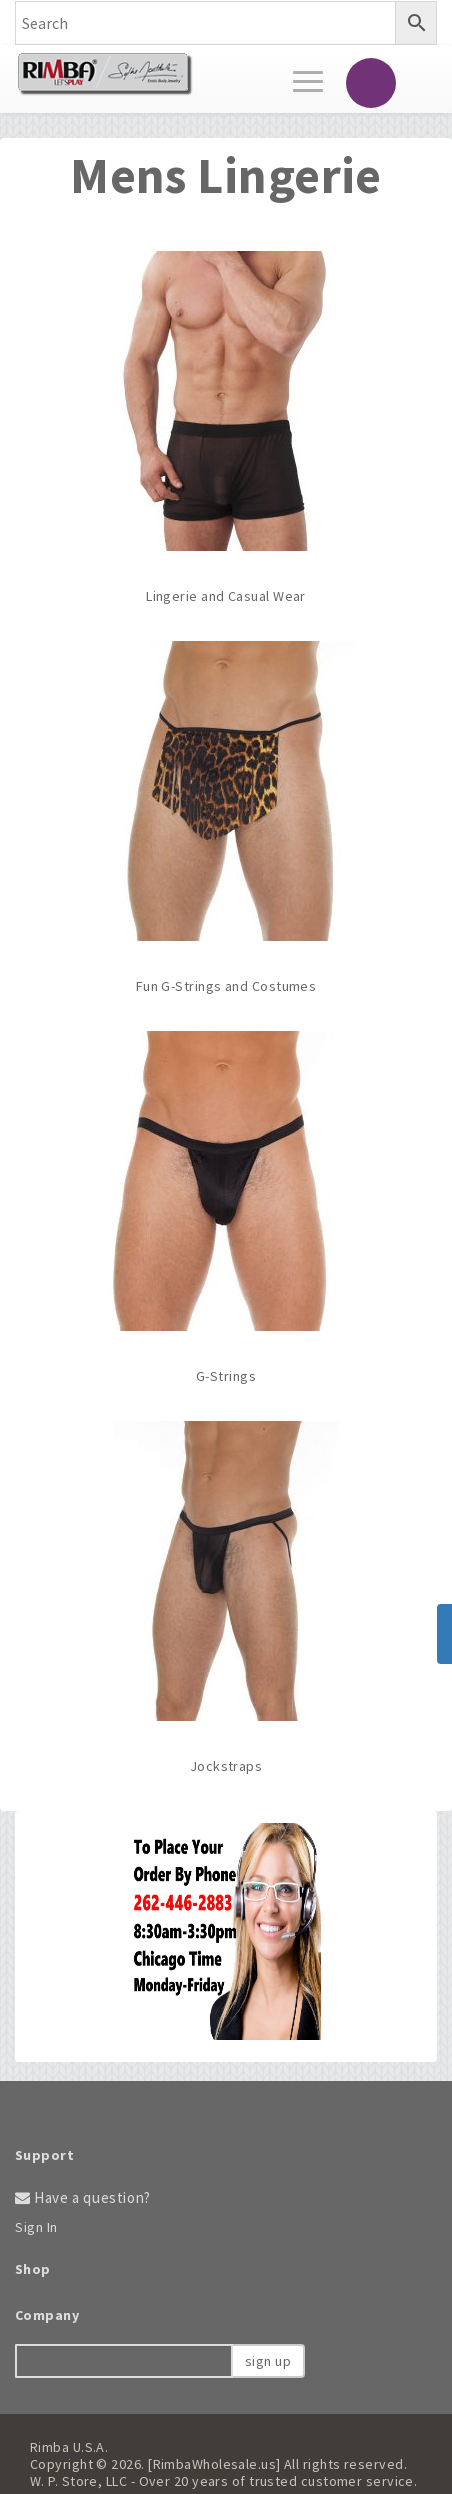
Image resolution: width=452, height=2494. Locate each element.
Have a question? (83, 2197)
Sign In (36, 2227)
